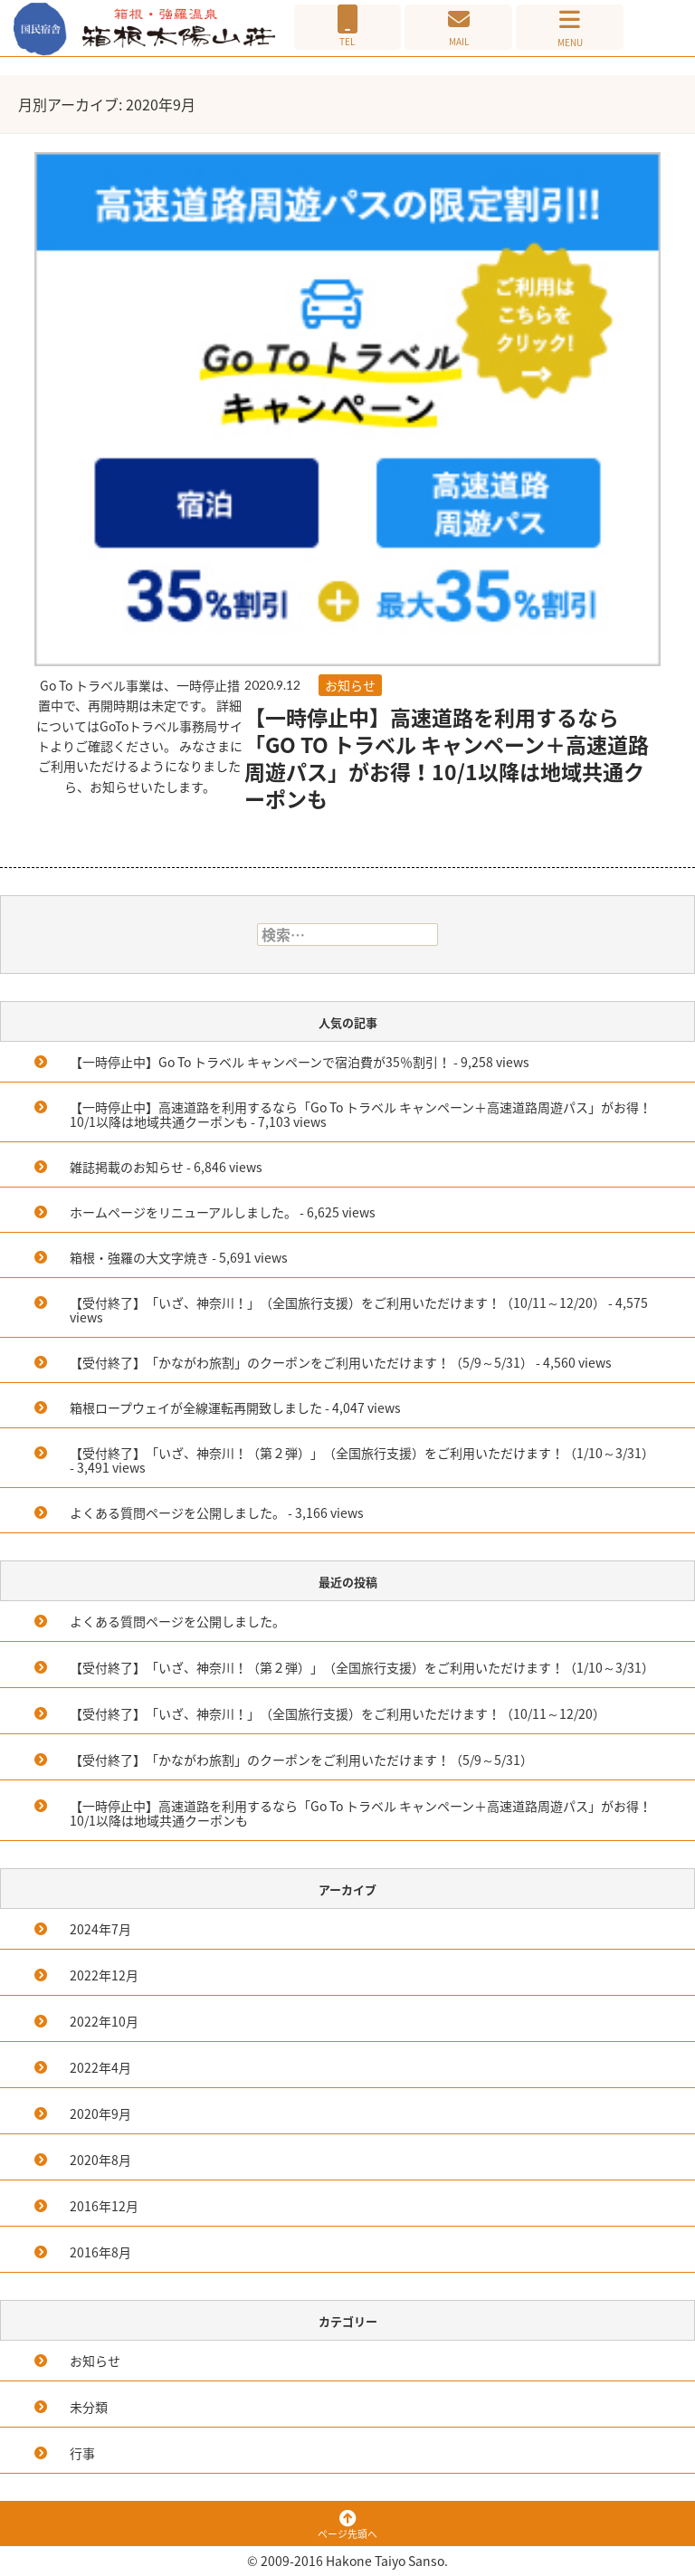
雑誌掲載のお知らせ (127, 1167)
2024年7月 (100, 1929)
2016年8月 (100, 2252)
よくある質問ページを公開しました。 (177, 1512)
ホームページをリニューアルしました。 (183, 1212)
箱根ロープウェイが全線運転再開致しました (196, 1407)
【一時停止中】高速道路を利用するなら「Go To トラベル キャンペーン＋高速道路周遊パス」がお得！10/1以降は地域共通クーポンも (446, 757)
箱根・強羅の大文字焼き (139, 1257)
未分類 (89, 2407)
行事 (82, 2453)
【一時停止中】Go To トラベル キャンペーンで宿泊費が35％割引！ (260, 1062)
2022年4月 (100, 2067)
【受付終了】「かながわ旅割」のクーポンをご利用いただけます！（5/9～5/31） (301, 1362)
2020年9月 (100, 2113)
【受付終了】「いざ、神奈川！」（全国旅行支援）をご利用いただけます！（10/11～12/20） (337, 1302)
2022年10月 (104, 2021)
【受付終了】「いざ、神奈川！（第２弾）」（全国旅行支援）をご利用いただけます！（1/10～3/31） (362, 1453)
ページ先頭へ (347, 2526)
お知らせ (350, 685)
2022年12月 (104, 1975)
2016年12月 (104, 2206)
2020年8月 (100, 2160)
